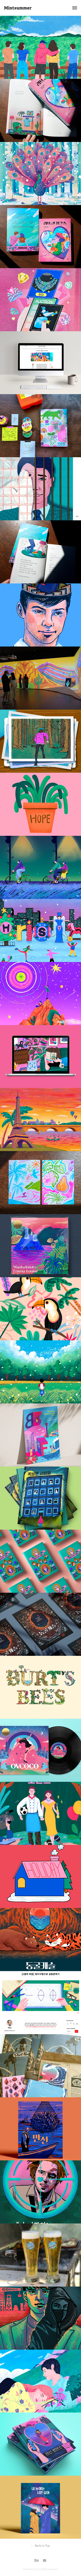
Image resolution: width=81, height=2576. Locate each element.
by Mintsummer (48, 2569)
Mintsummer (17, 8)
